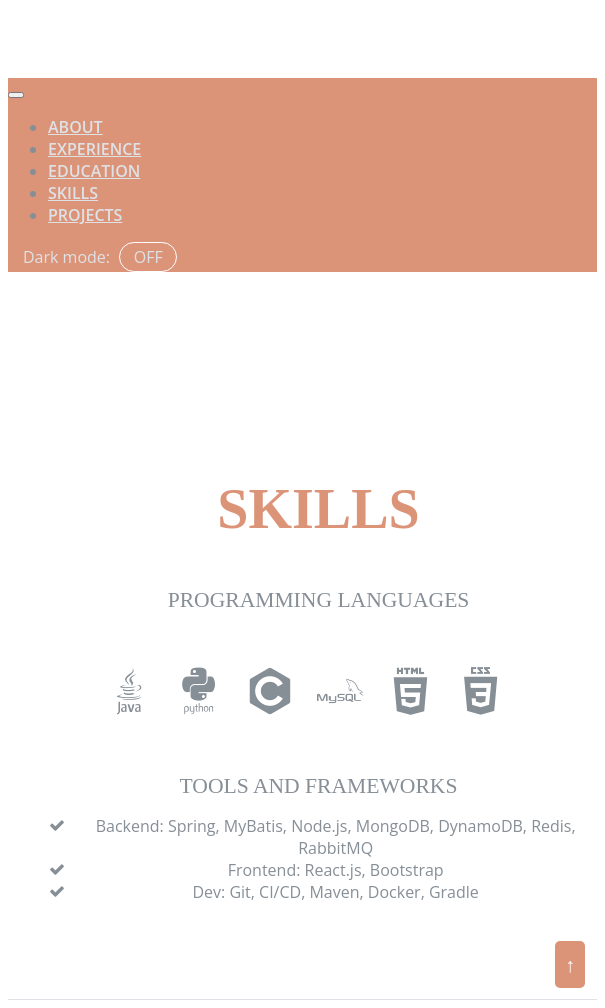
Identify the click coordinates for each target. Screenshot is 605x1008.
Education (94, 171)
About (75, 127)
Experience (94, 149)
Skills (73, 193)
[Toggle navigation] (16, 95)
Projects (85, 215)
